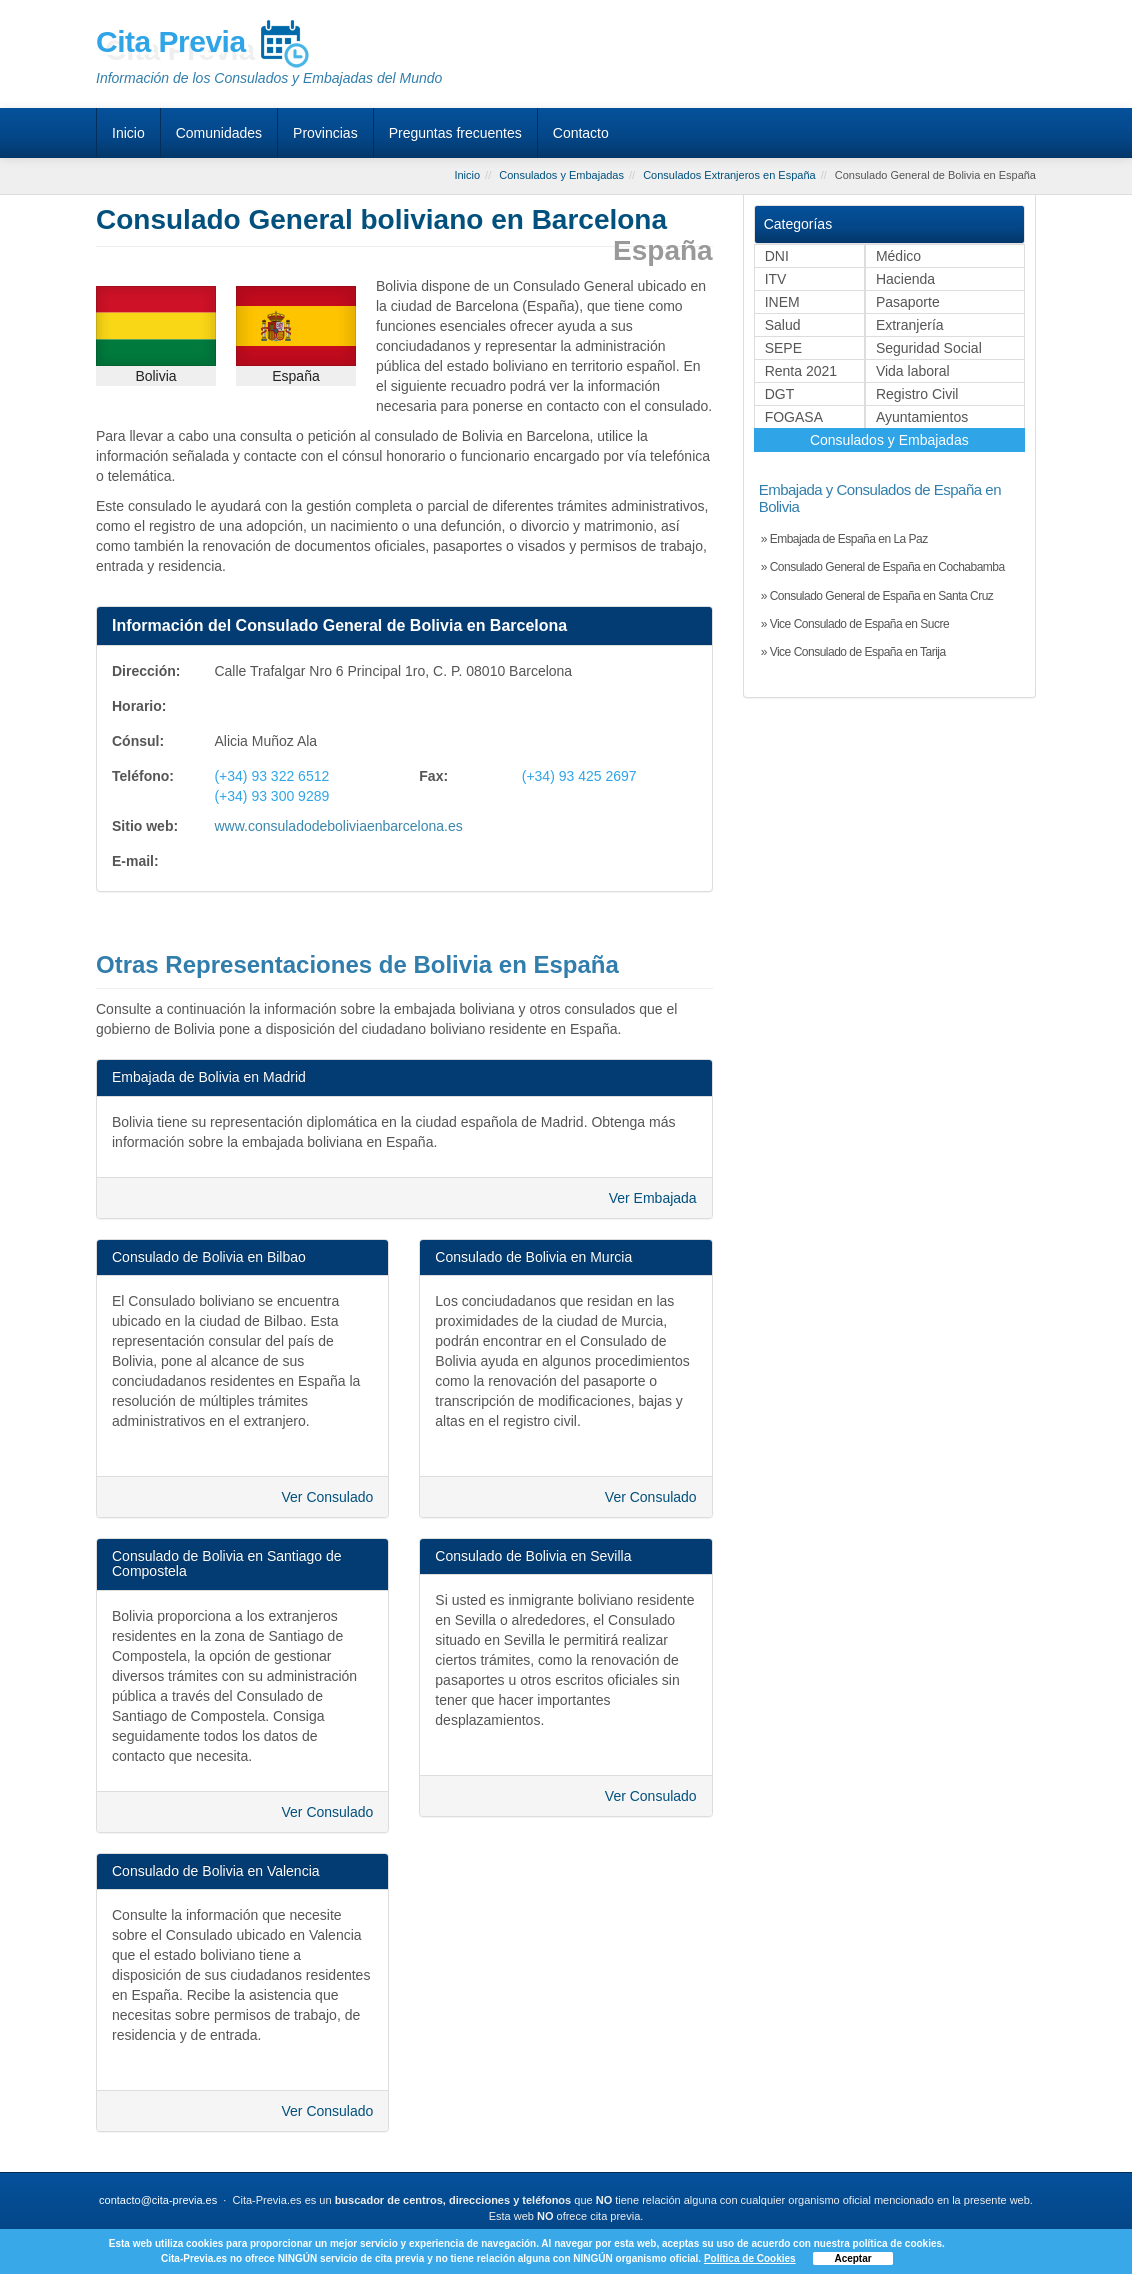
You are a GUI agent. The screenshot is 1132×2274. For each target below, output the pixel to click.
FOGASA (794, 417)
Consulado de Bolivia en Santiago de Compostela (227, 1563)
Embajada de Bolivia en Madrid (209, 1077)
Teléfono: (143, 776)
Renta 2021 (801, 371)
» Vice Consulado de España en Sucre (855, 624)
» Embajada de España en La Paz (844, 539)
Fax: (433, 776)
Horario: (139, 706)
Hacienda (905, 279)
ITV (776, 279)
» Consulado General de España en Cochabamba (883, 567)
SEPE (783, 348)
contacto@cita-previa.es (158, 2200)
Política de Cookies (750, 2258)
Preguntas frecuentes (455, 133)
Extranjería (910, 325)
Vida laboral (913, 371)
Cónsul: (138, 741)
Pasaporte (908, 302)
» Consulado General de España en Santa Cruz (877, 596)
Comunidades (219, 133)
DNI (777, 256)
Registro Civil (917, 394)
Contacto (581, 133)
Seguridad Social (929, 348)
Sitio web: (145, 826)
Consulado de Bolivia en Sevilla (533, 1556)
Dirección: (146, 671)
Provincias (325, 133)
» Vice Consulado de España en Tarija (853, 652)
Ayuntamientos (922, 417)
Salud (783, 325)
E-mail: (135, 861)
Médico (898, 256)
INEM (782, 302)
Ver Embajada (653, 1198)
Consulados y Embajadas (889, 440)
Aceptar (852, 2258)
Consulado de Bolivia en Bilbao (209, 1257)
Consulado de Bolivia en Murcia (533, 1257)
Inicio (128, 133)
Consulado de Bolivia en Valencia (216, 1871)
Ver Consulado (327, 1497)
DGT (780, 394)
